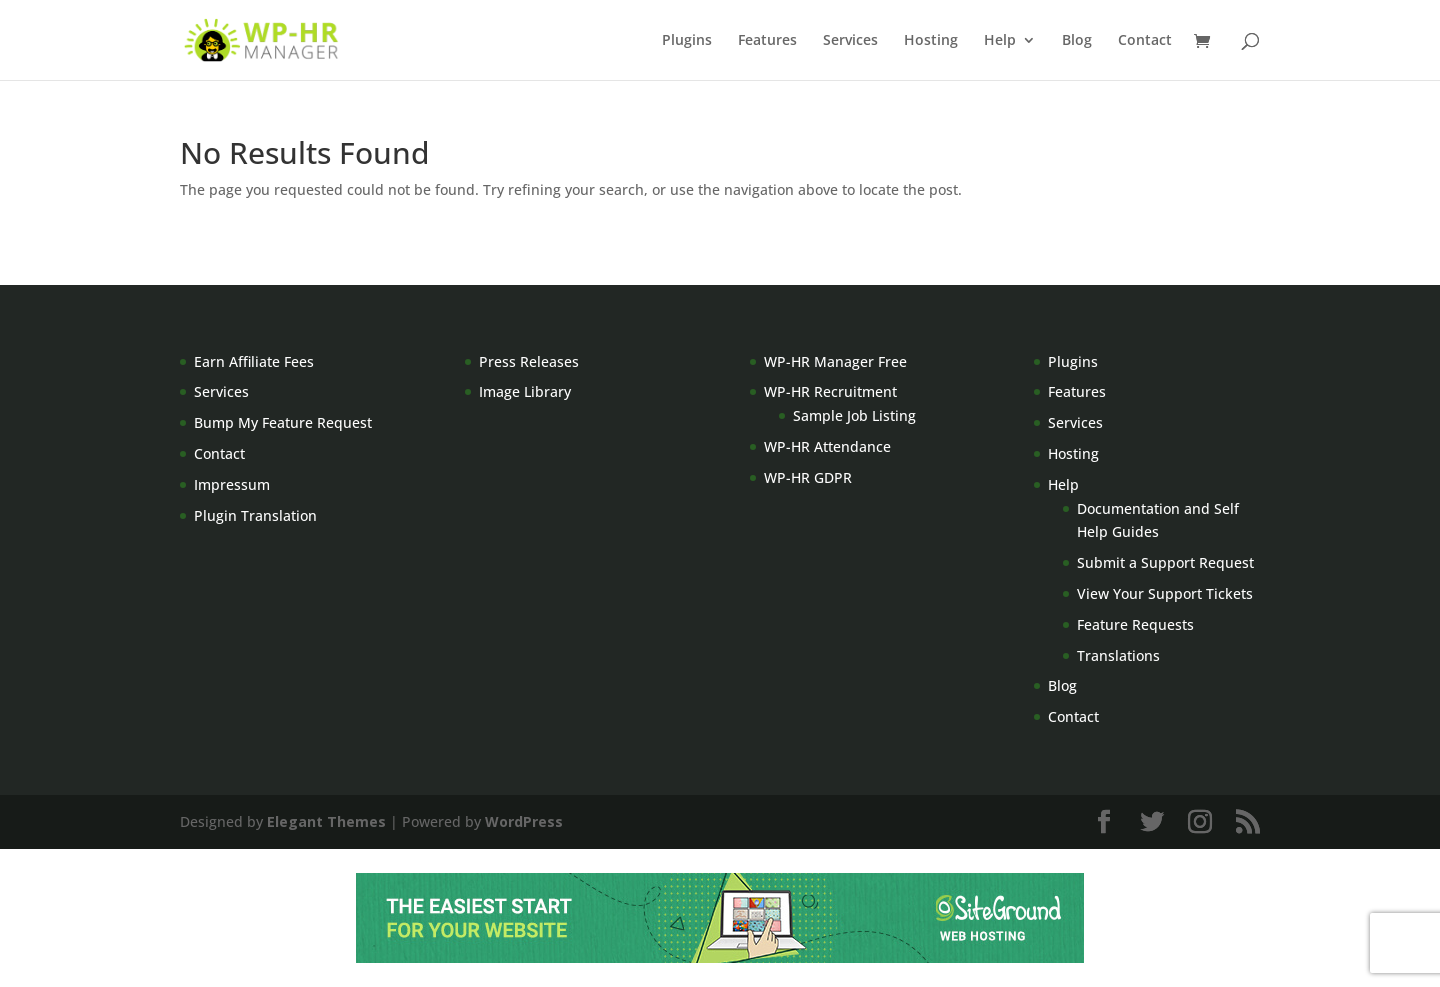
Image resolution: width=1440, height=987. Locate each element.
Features (767, 41)
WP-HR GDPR (808, 477)
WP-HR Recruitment (830, 391)
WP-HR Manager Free (835, 361)
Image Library (525, 391)
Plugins (687, 41)
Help (1000, 41)
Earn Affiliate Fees (254, 361)
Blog (1077, 41)
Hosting (931, 41)
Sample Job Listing (854, 415)
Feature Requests (1135, 624)
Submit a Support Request (1165, 562)
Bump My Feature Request (283, 422)
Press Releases (529, 361)
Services (850, 41)
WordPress (524, 821)
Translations (1118, 655)
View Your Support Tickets (1165, 593)
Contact (1145, 41)
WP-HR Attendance (827, 446)
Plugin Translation (255, 515)
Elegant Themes (326, 821)
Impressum (232, 484)
